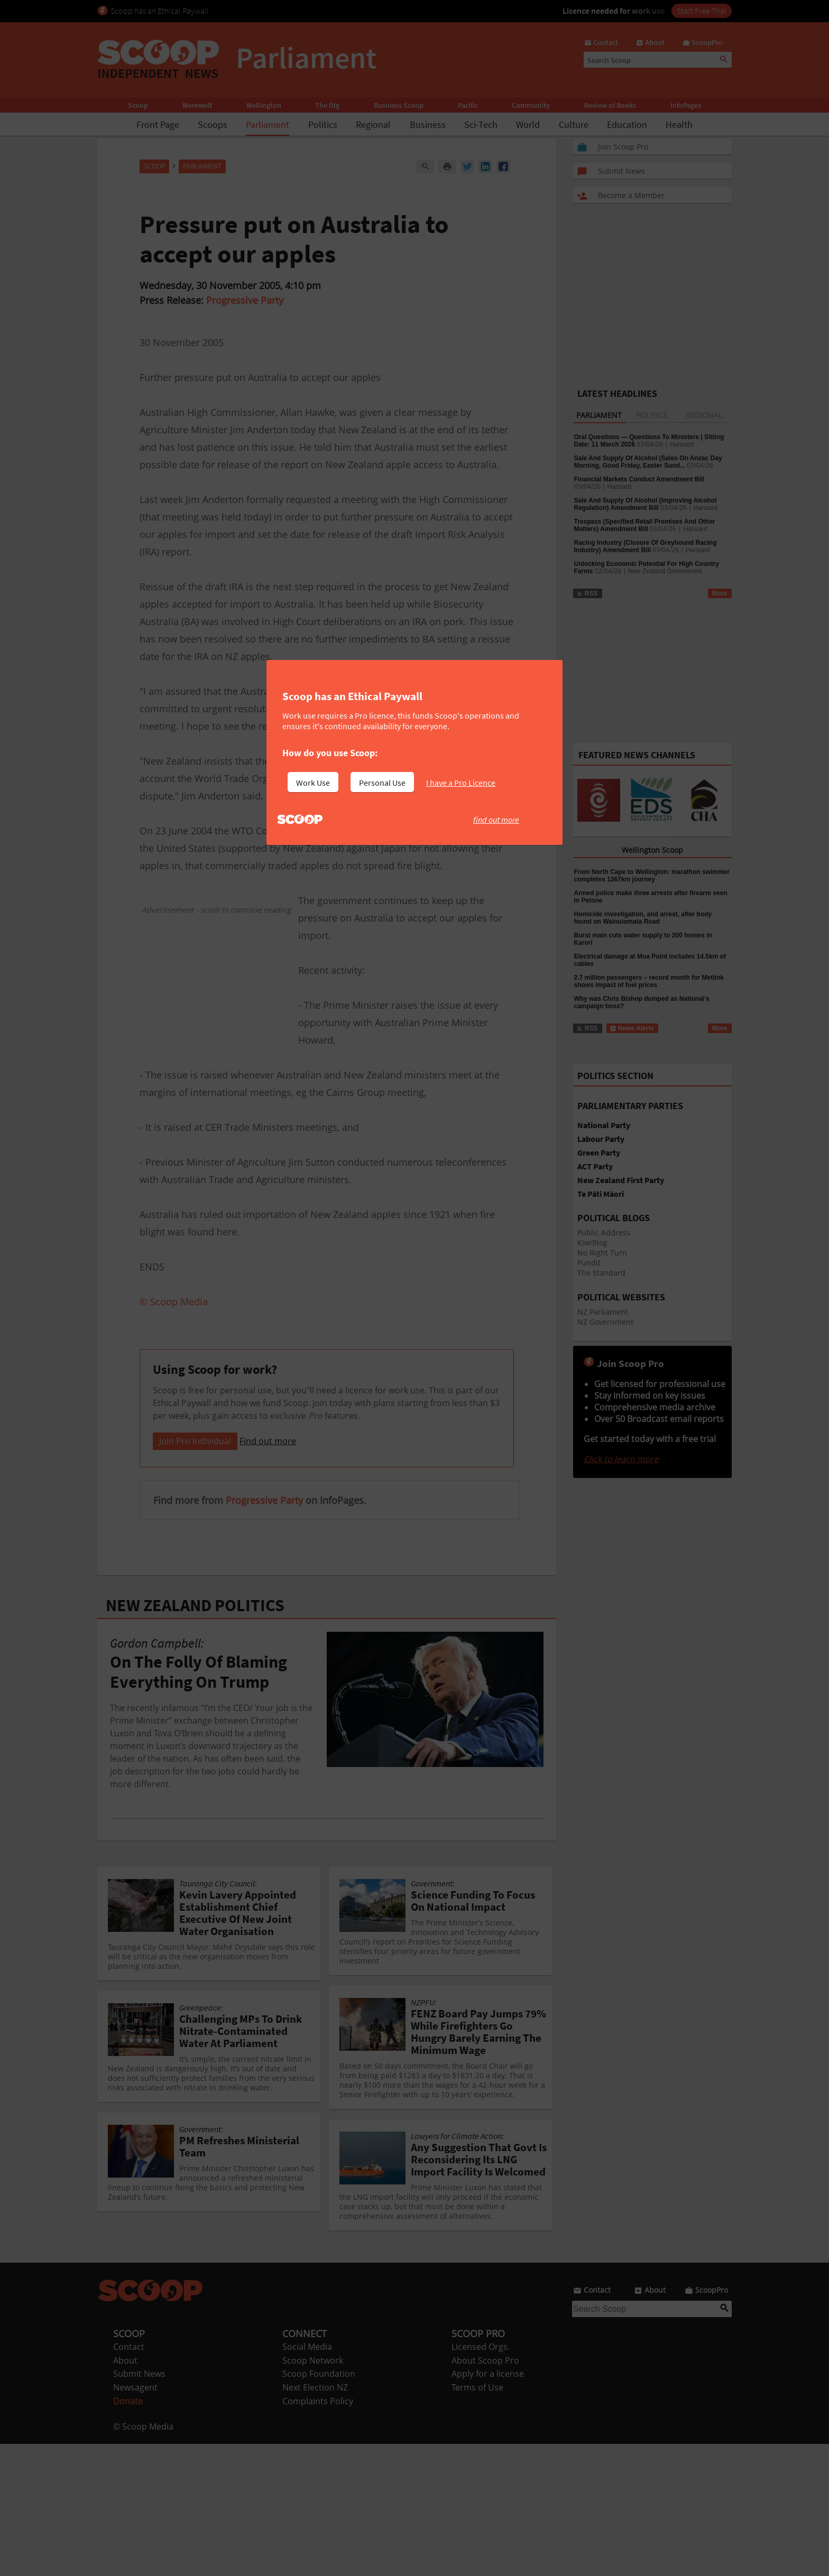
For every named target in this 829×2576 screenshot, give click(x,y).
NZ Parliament (602, 1312)
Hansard (682, 444)
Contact (128, 2479)
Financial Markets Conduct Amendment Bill (639, 479)
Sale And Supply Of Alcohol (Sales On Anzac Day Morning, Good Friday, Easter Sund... (648, 461)
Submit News (139, 2505)
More (719, 593)
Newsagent (135, 2519)
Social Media (307, 2479)
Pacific (468, 105)
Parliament (267, 124)
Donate (128, 2533)
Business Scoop (398, 105)
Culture (573, 124)
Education (627, 124)
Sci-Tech (481, 124)
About (125, 2492)
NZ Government (605, 1322)
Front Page (157, 124)
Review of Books (610, 105)
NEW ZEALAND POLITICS (195, 1737)
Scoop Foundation (318, 2505)
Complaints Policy (317, 2533)
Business (428, 124)
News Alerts (632, 1028)
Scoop (138, 105)
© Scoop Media (143, 2558)
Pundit (589, 1263)
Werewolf (197, 105)
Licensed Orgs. (481, 2479)
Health (679, 124)
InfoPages (685, 105)
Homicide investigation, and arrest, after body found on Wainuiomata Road (643, 917)
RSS (587, 593)
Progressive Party (244, 300)
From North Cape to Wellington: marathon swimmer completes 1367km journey (652, 875)
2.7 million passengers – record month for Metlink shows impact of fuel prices (649, 981)
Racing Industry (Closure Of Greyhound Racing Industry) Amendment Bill (645, 546)
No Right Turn (602, 1253)
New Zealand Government (665, 571)
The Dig (327, 105)
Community (531, 105)
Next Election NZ (315, 2519)
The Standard (601, 1273)
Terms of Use (477, 2519)
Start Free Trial (701, 10)
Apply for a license (488, 2505)
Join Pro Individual (195, 1573)
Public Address (603, 1232)
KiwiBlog (592, 1243)
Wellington (263, 105)
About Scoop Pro (485, 2492)
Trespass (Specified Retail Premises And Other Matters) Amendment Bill (644, 525)
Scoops (212, 124)
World (528, 124)
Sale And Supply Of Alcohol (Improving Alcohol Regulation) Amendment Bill (645, 504)
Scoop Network (312, 2492)
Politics (322, 124)
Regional (373, 124)
